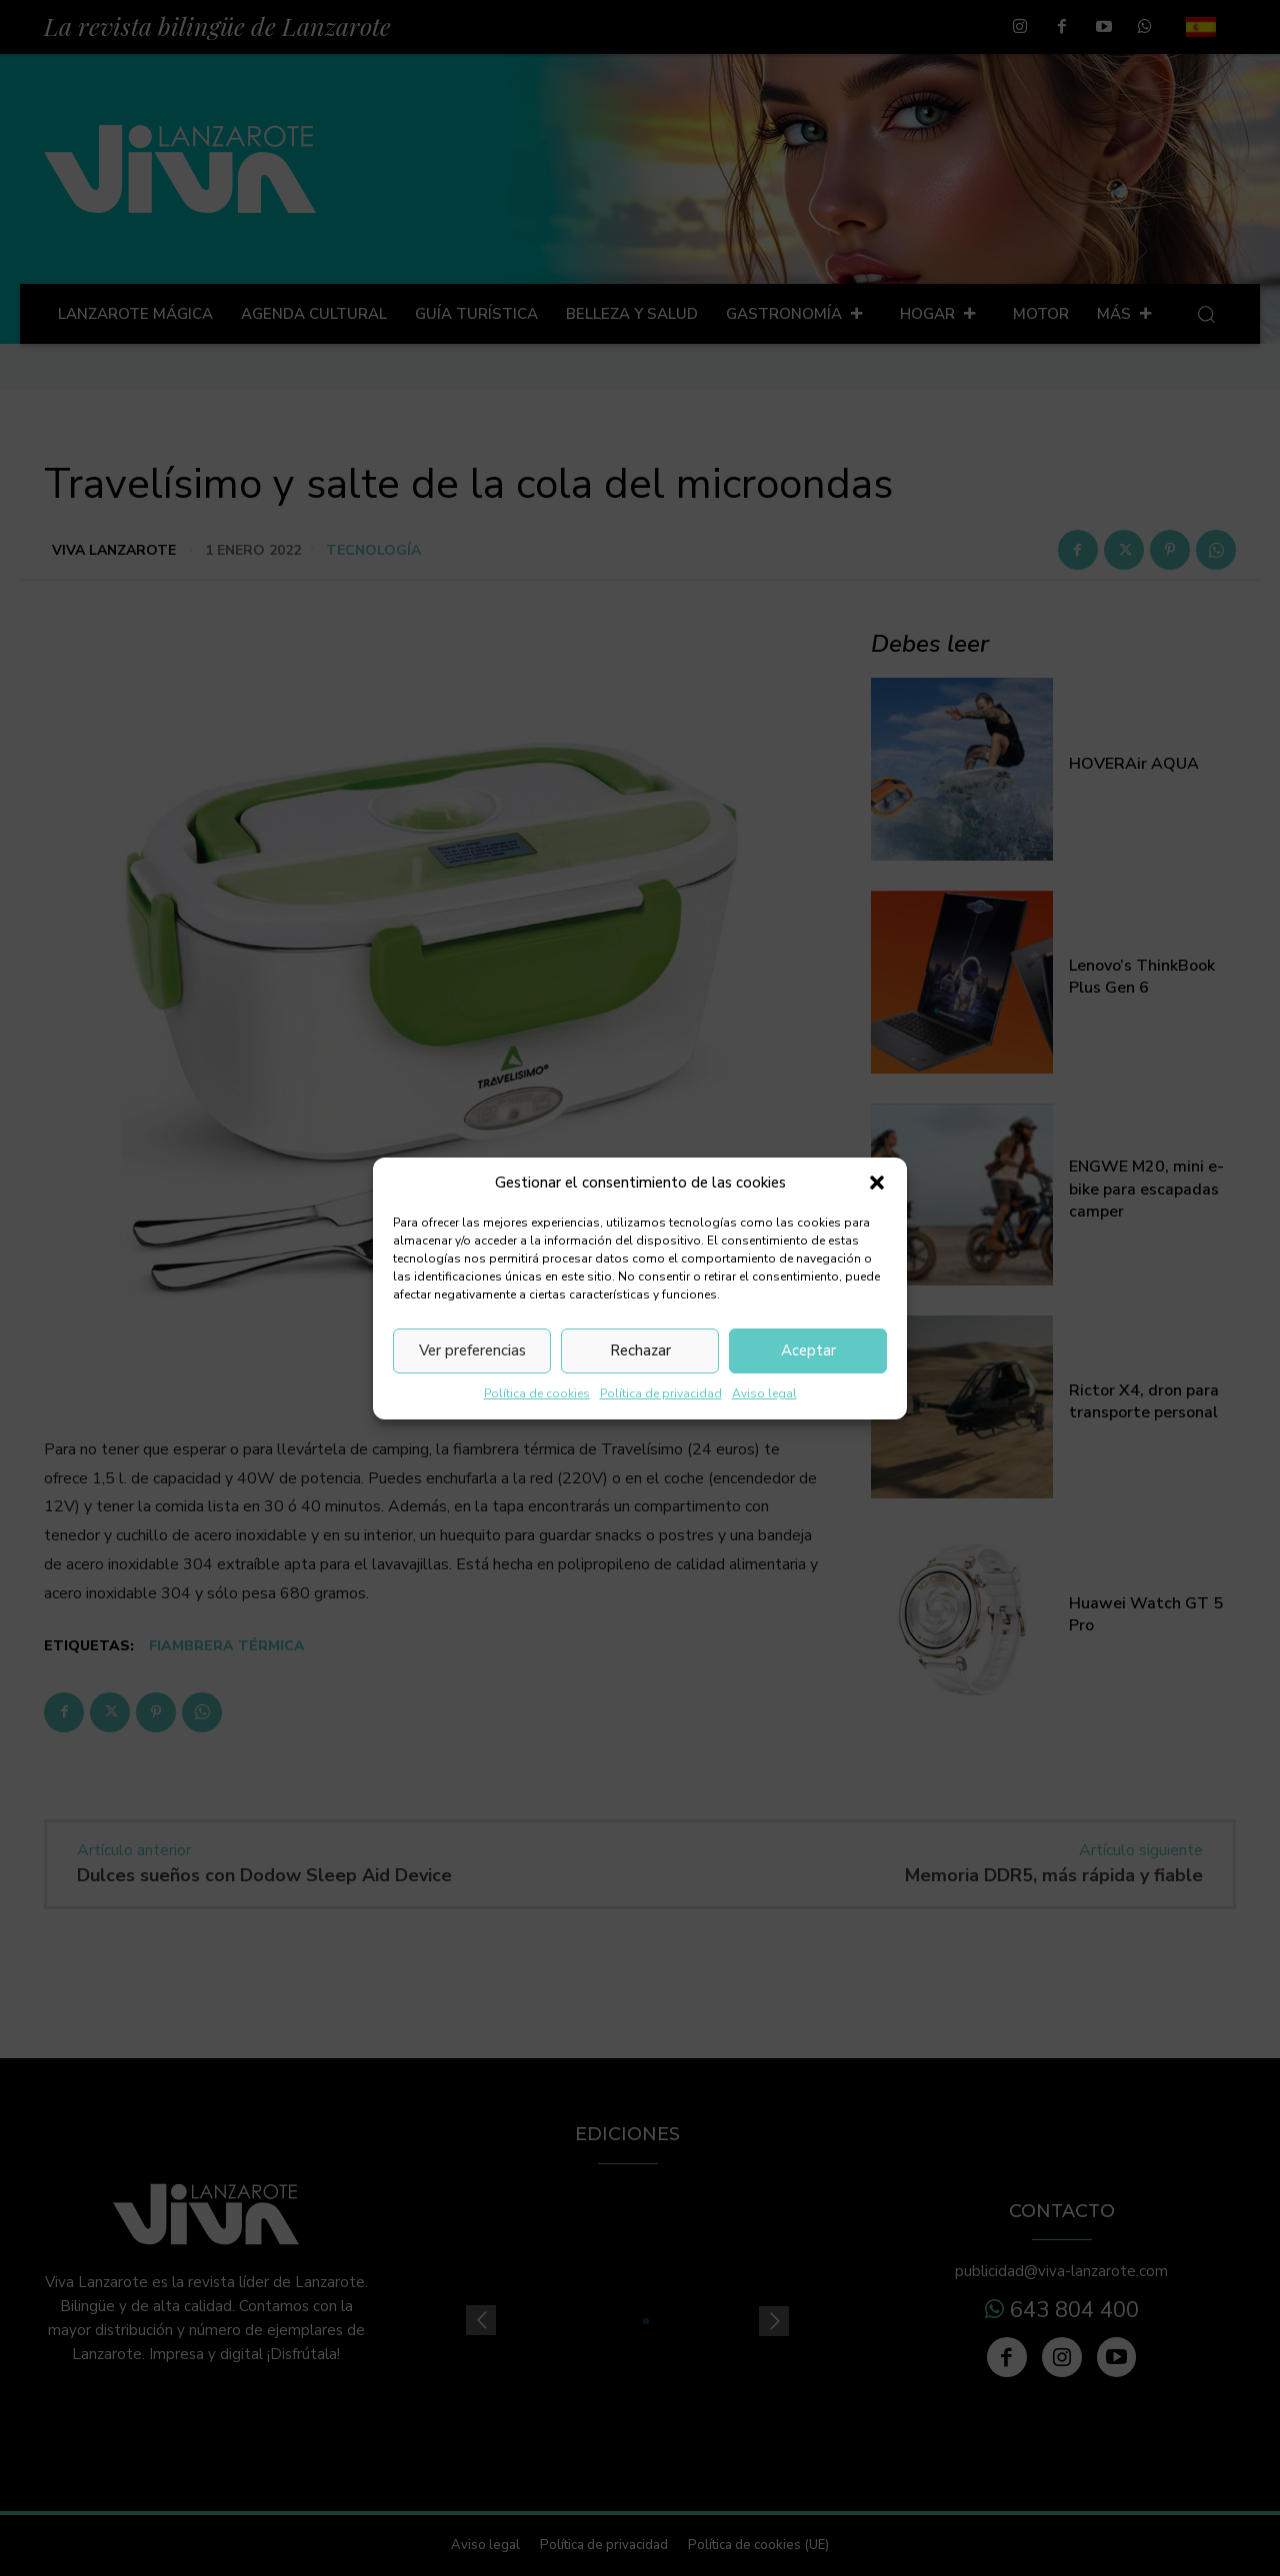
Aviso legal (764, 1393)
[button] (877, 1183)
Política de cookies (537, 1393)
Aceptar (808, 1350)
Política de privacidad (661, 1393)
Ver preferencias (472, 1350)
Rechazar (640, 1350)
